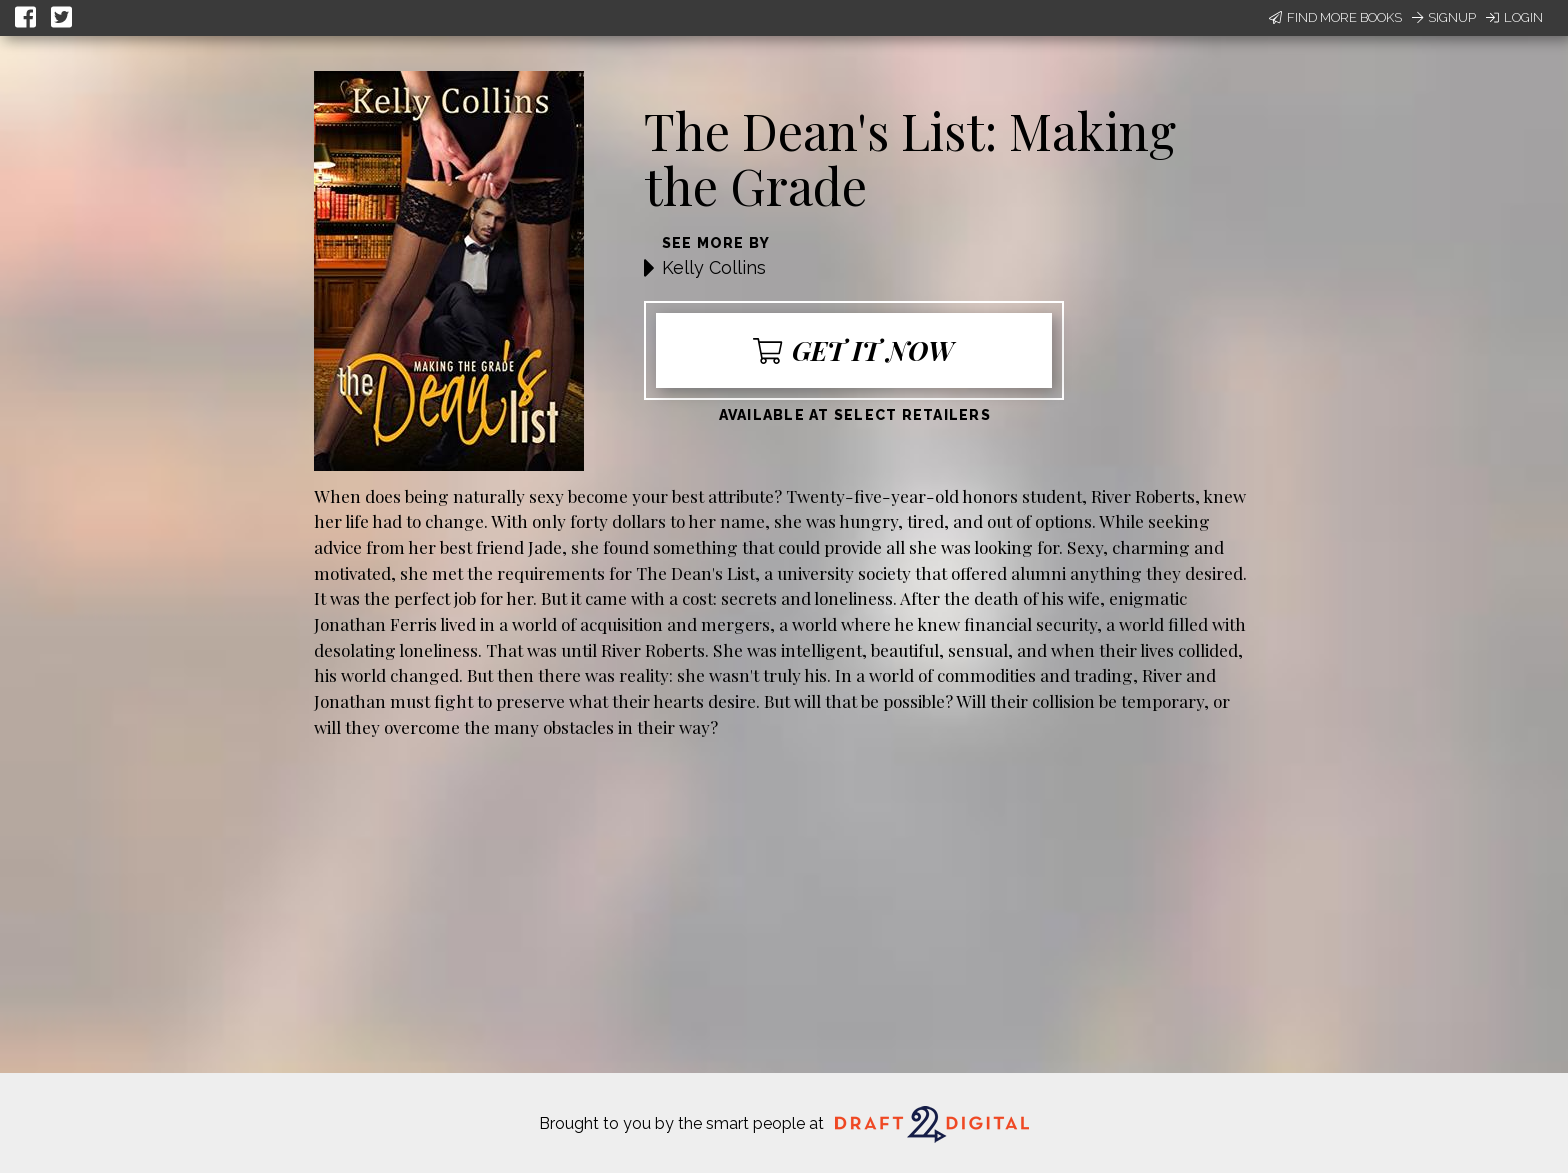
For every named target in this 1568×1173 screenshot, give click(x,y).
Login (1514, 17)
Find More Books (1335, 17)
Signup (1444, 17)
